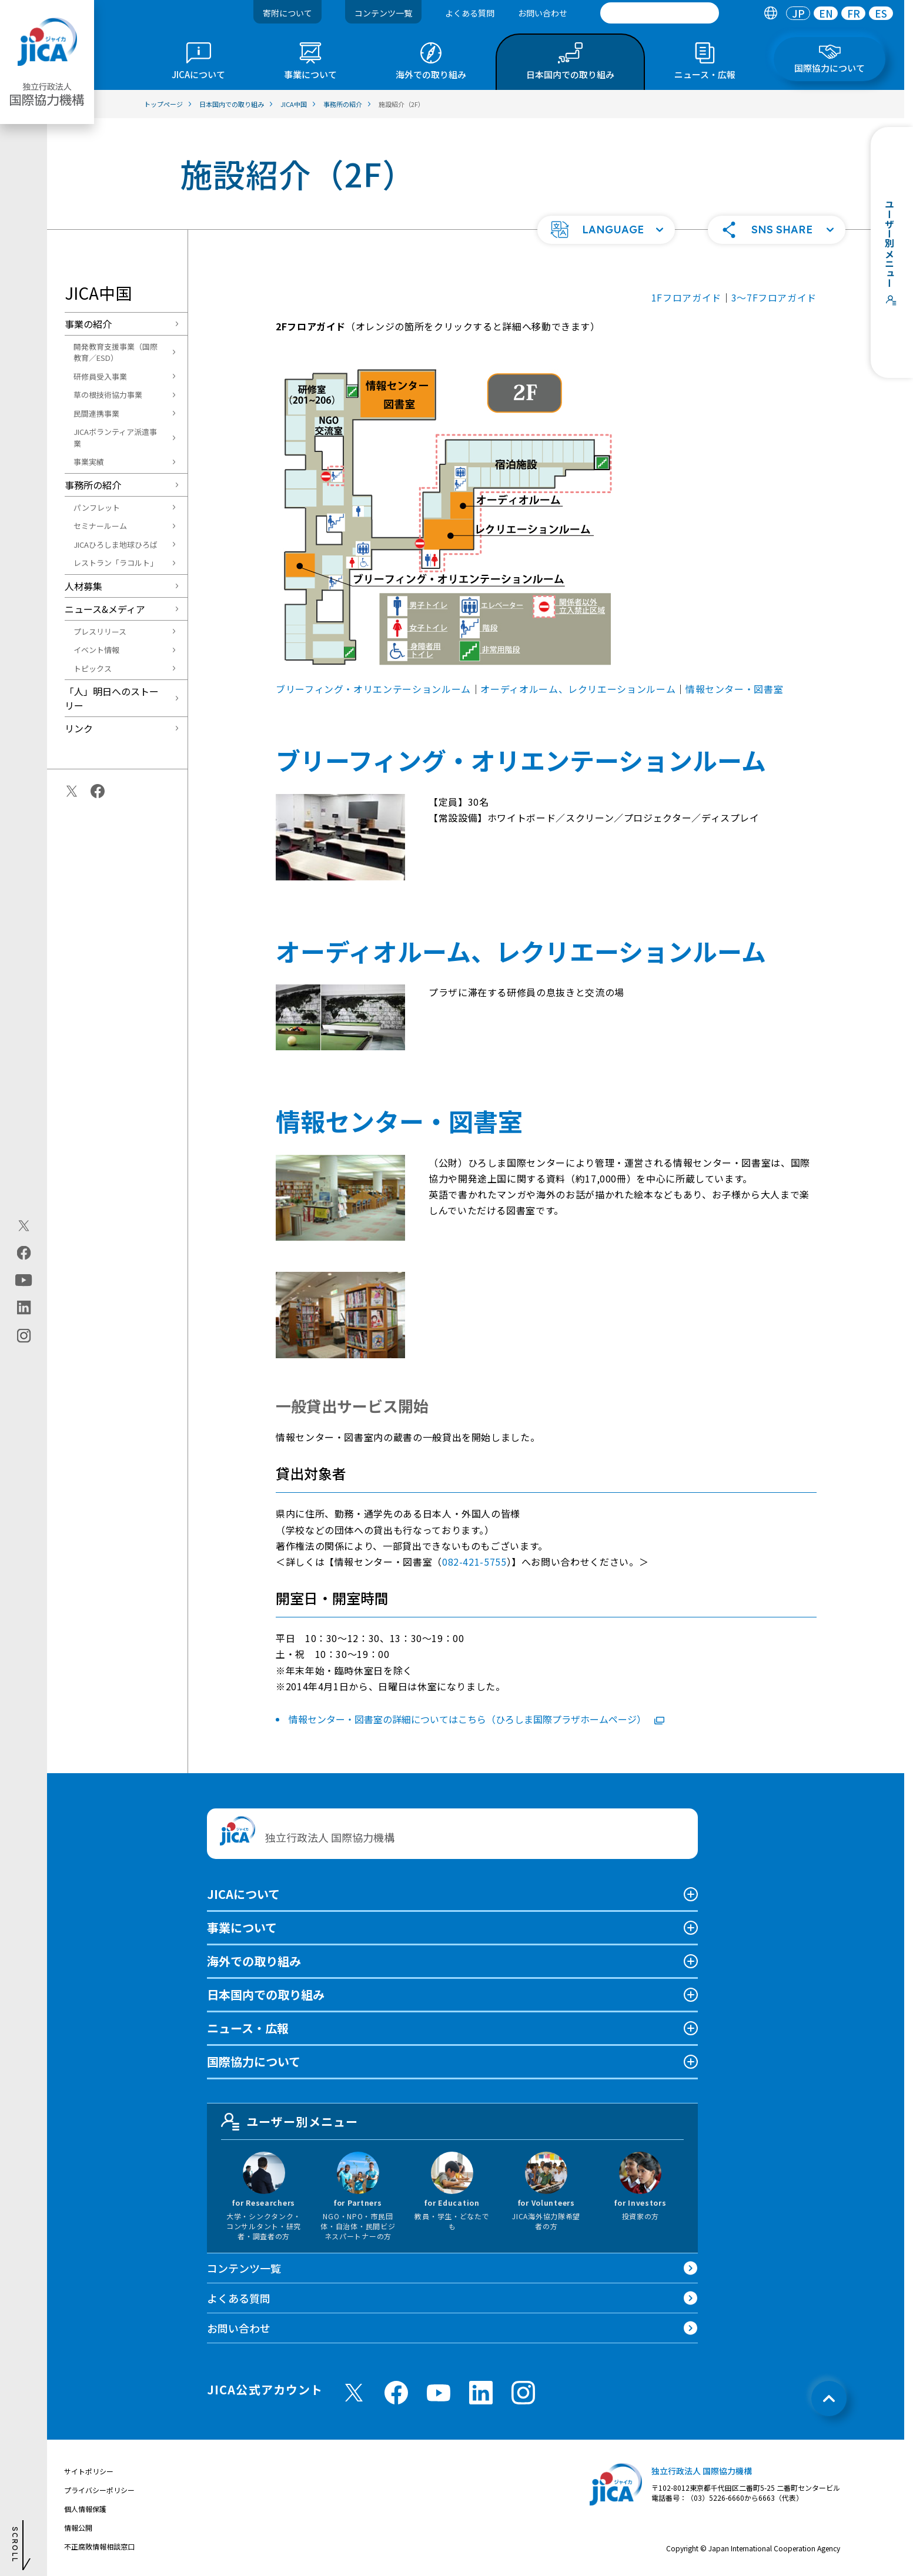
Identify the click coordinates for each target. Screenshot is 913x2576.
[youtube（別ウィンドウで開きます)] (23, 1280)
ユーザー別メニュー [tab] (290, 2122)
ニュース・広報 (248, 2027)
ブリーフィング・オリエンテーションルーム (373, 689)
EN (826, 13)
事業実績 (88, 461)
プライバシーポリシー (99, 2490)
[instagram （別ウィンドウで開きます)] (523, 2392)
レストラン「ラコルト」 (115, 562)
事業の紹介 (88, 324)
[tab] (770, 13)
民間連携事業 (96, 413)
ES (881, 13)
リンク (79, 728)
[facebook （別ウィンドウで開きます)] (396, 2392)
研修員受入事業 (100, 376)
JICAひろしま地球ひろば (115, 544)
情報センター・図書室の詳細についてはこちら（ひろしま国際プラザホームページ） (476, 1719)
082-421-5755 (474, 1562)
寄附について (287, 13)
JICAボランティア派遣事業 (115, 437)
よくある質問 (469, 13)
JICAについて (243, 1893)
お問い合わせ (542, 13)
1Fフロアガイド (686, 297)
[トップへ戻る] (829, 2398)
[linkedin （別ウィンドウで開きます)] (481, 2392)
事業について (242, 1927)
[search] (659, 13)
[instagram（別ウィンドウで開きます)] (23, 1335)
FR (853, 13)
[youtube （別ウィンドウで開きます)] (438, 2392)
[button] (606, 230)
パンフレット (96, 507)
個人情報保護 (85, 2509)
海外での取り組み (254, 1960)
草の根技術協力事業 (107, 394)
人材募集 (83, 586)
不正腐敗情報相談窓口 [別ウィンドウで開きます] (99, 2546)
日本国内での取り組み (266, 1994)
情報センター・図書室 (734, 689)
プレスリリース (99, 631)
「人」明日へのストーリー (112, 698)
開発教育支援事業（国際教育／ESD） (115, 352)
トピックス (92, 668)
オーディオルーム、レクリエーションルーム (577, 689)
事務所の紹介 (93, 485)
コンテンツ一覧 (383, 13)
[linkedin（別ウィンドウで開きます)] (23, 1307)
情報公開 (78, 2528)
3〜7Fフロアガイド (774, 297)
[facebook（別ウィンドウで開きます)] (23, 1252)
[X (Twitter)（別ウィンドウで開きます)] (23, 1225)
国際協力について (253, 2061)
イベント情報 (96, 649)
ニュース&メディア (105, 609)
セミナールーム (100, 525)
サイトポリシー (88, 2471)
